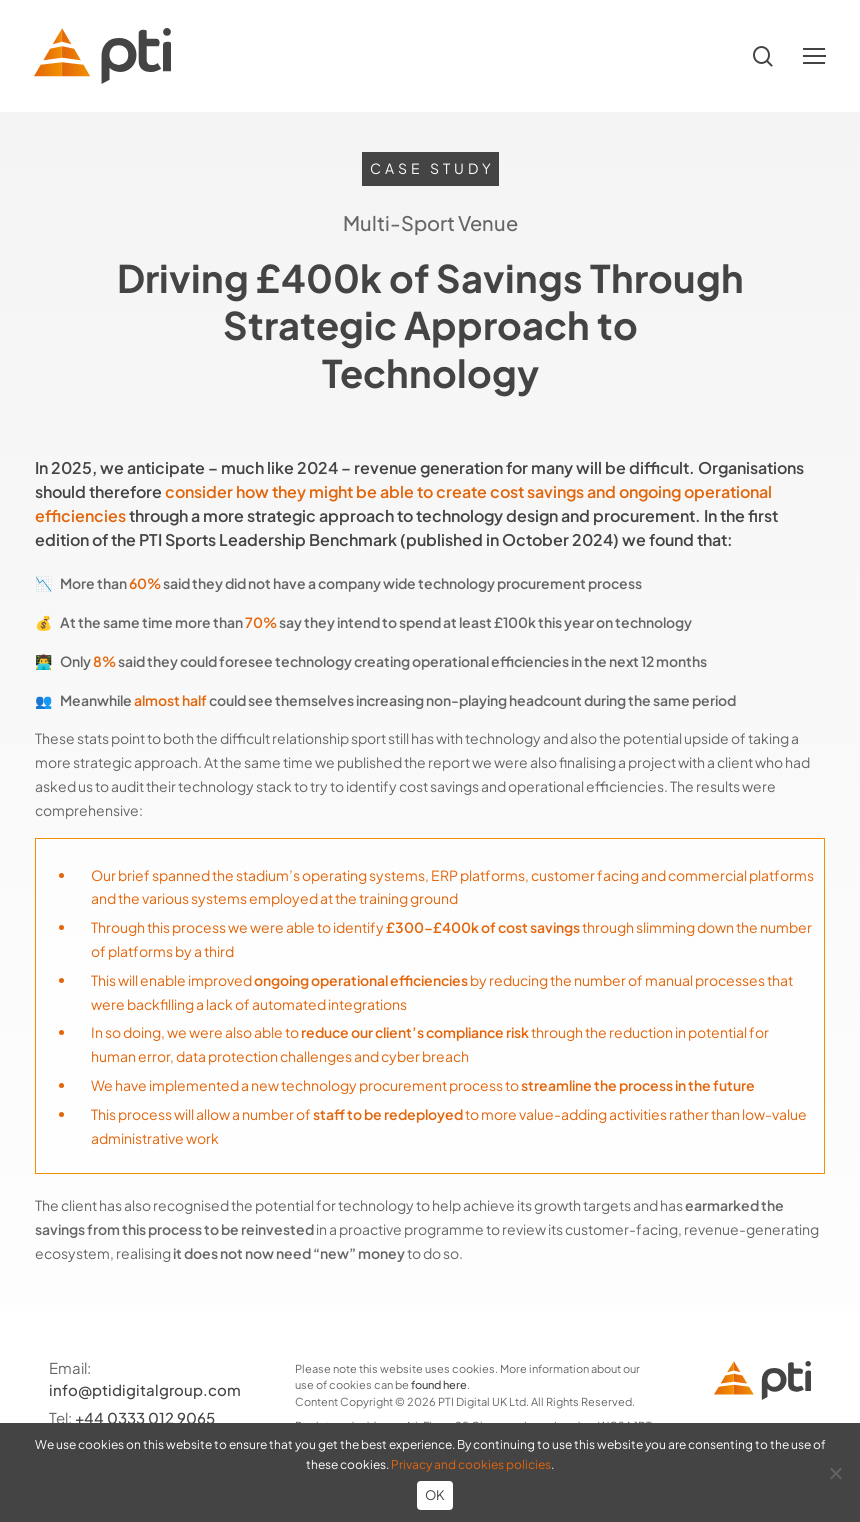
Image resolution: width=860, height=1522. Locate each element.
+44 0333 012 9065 (145, 1417)
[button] (814, 56)
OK (435, 1495)
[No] (835, 1473)
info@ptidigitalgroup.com (145, 1389)
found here (439, 1384)
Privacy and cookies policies (471, 1464)
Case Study (432, 168)
